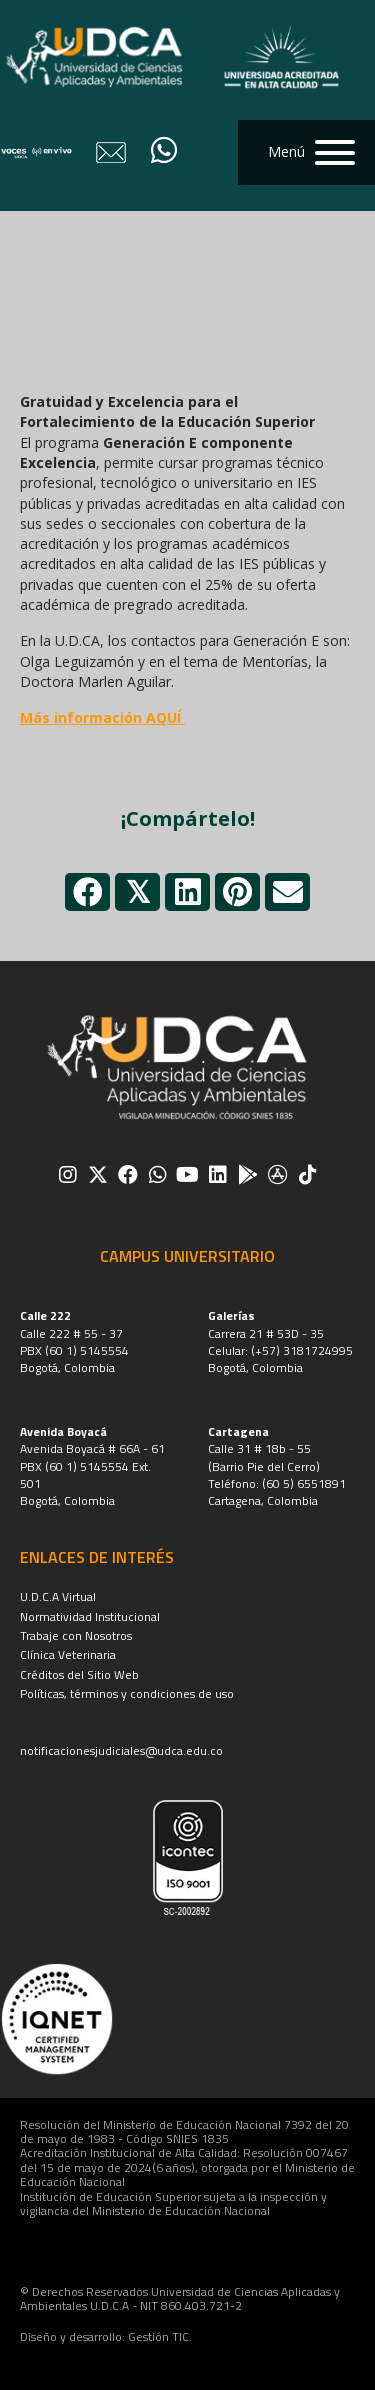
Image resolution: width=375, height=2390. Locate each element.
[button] (306, 152)
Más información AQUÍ (102, 717)
